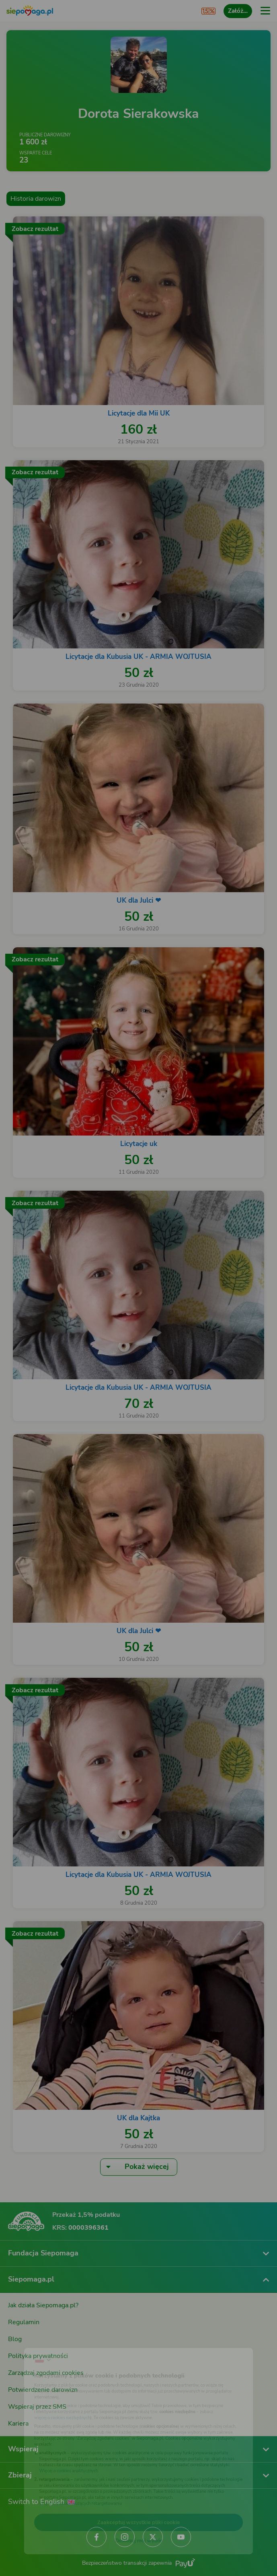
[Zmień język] (22, 2340)
